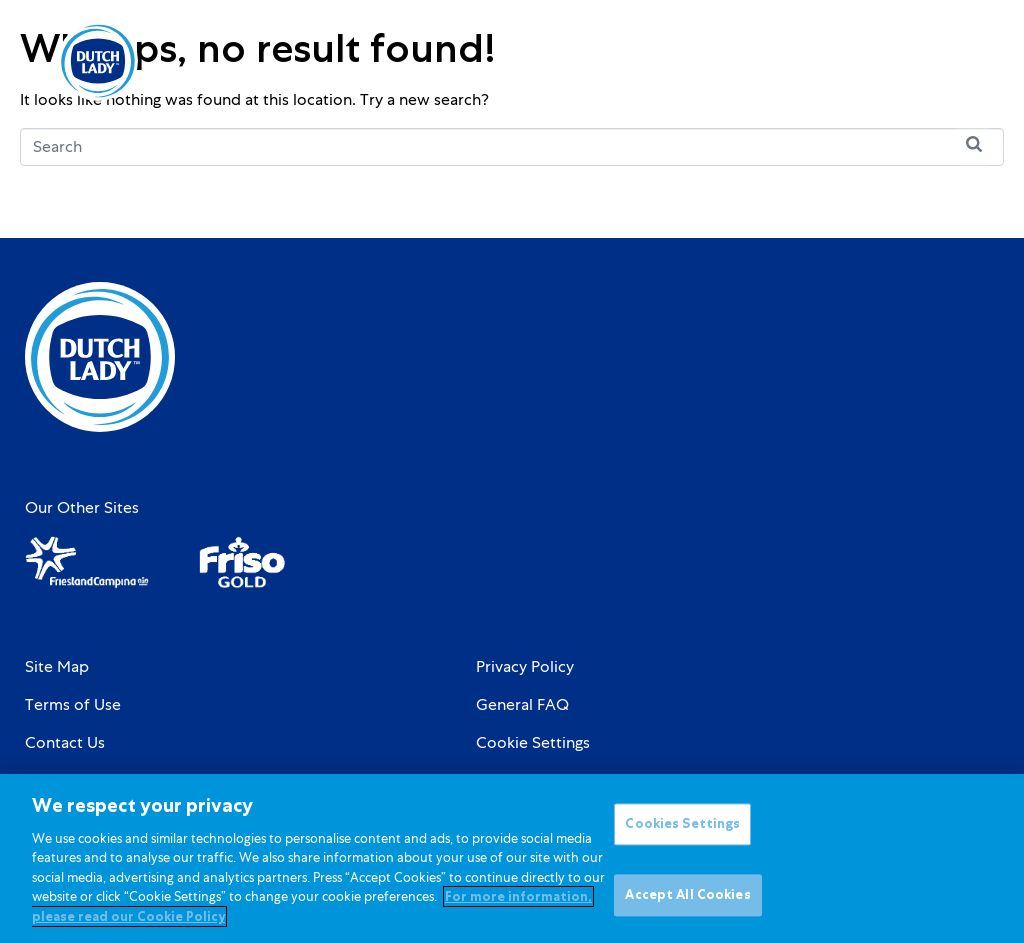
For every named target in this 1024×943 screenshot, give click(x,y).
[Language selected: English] (900, 61)
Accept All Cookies (687, 907)
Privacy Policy (525, 667)
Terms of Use (73, 705)
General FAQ (522, 705)
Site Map (57, 667)
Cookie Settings (533, 743)
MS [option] (900, 62)
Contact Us (65, 743)
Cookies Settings (682, 836)
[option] (900, 62)
